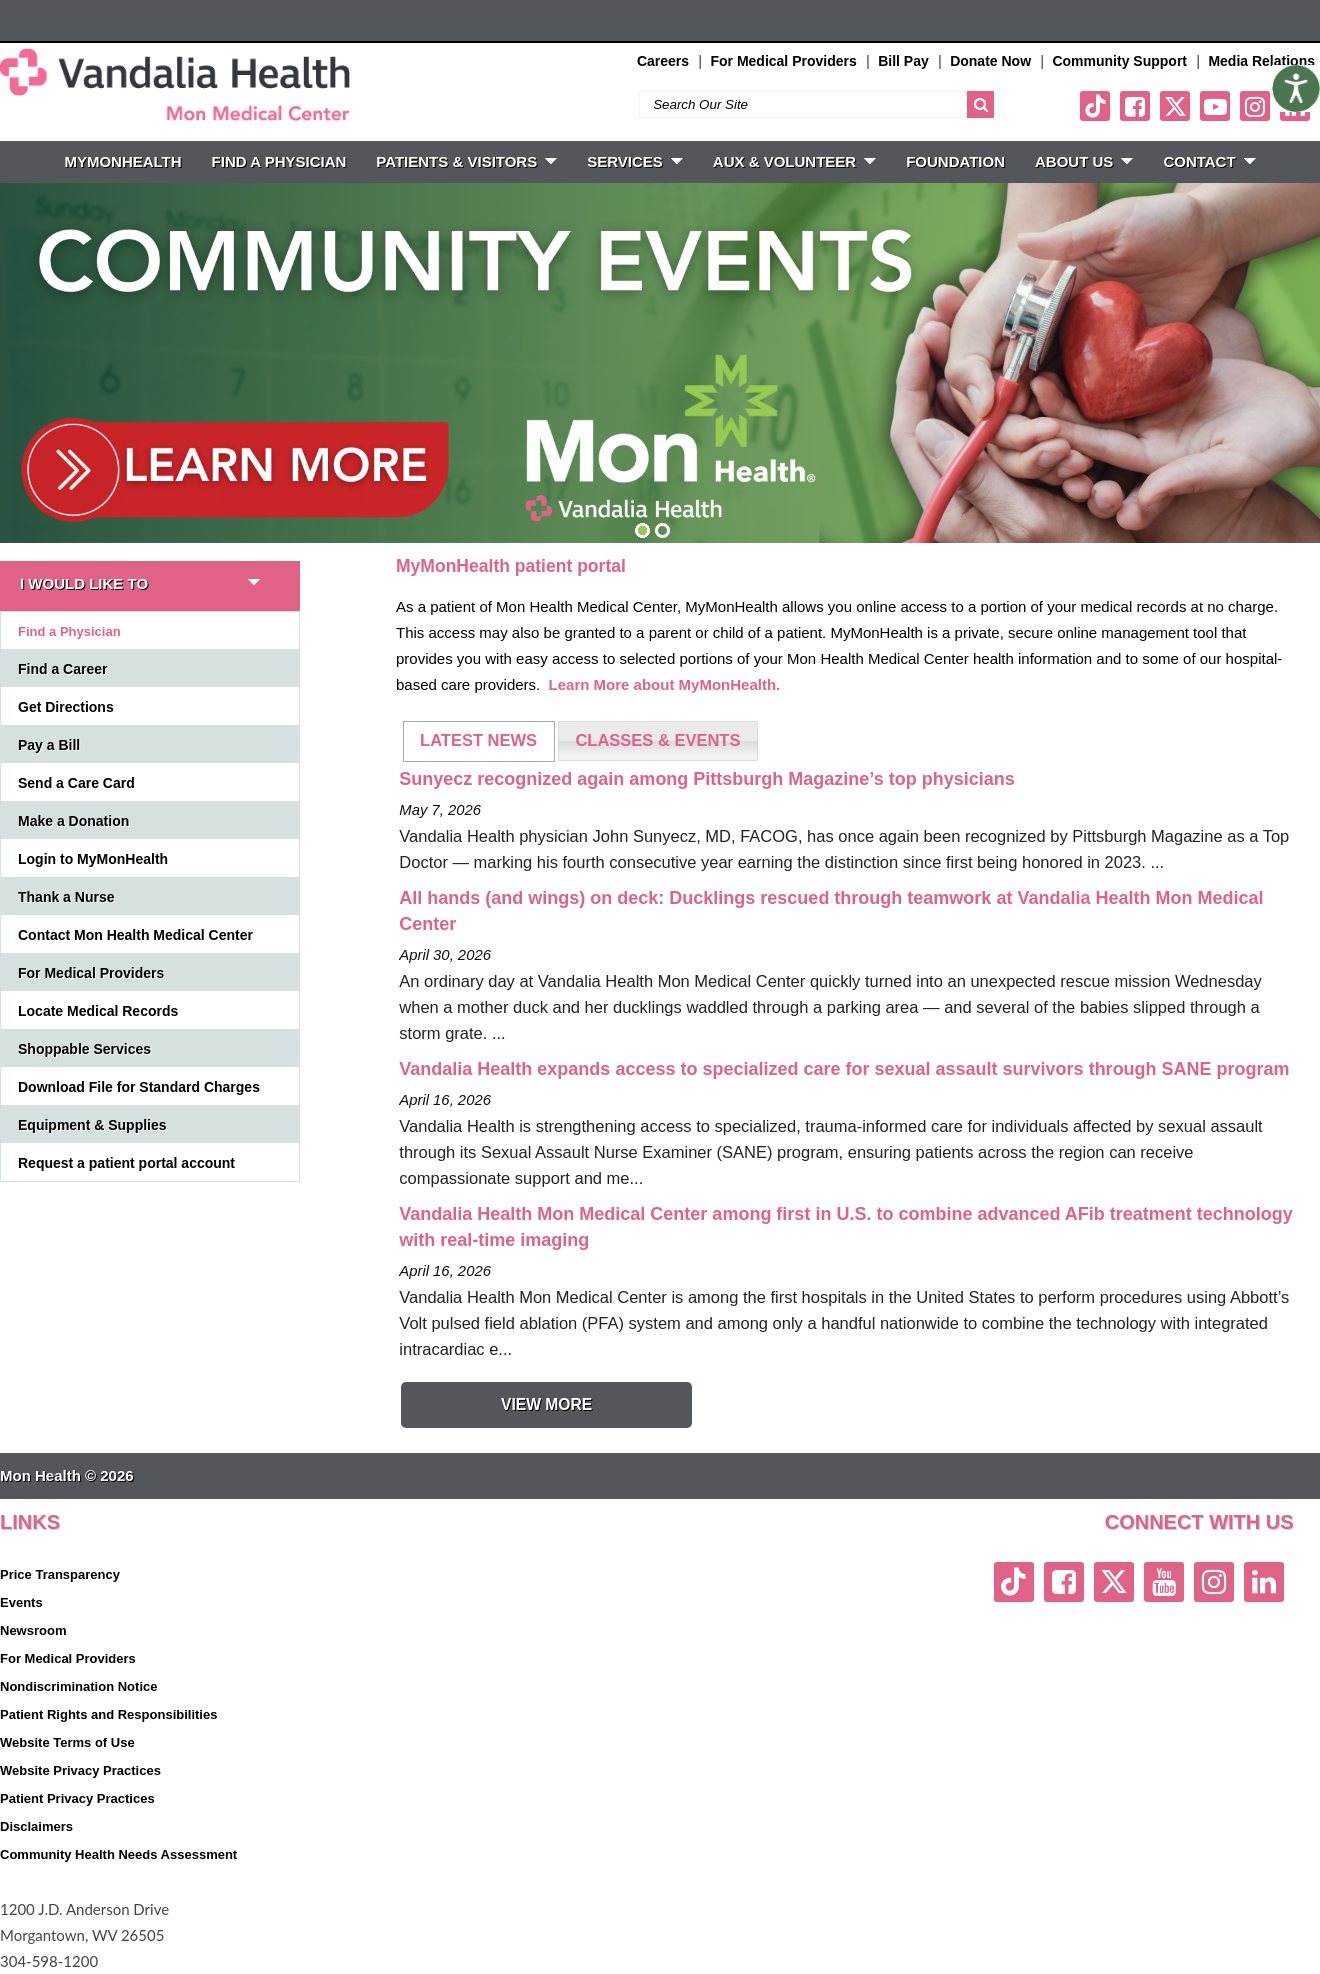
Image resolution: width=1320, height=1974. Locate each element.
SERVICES (635, 161)
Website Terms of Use (67, 1742)
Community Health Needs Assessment (118, 1854)
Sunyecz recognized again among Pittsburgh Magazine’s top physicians (706, 779)
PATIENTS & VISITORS (466, 161)
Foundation (955, 161)
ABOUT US (1084, 161)
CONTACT (1209, 161)
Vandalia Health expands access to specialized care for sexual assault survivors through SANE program (844, 1069)
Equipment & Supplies (92, 1125)
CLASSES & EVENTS (657, 740)
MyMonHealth (122, 161)
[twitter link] (1175, 106)
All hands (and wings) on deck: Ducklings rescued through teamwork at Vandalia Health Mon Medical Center (831, 911)
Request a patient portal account (126, 1163)
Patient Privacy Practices (77, 1798)
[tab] (479, 741)
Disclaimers (36, 1826)
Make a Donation (73, 821)
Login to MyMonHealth (93, 859)
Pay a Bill (49, 745)
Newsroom (33, 1630)
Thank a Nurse (66, 897)
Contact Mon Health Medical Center (135, 935)
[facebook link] (1135, 106)
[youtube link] (1215, 106)
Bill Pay (903, 61)
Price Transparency (60, 1574)
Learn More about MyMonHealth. (665, 684)
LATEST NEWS (478, 740)
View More (546, 1404)
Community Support (1119, 61)
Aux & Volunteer (794, 161)
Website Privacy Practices (80, 1770)
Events (21, 1602)
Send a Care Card (76, 783)
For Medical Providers (783, 61)
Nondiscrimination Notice (78, 1686)
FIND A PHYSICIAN (279, 161)
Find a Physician (69, 631)
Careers (663, 61)
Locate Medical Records (98, 1011)
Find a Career (62, 669)
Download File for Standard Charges (139, 1087)
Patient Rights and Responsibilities (108, 1714)
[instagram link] (1255, 106)
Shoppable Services (84, 1049)
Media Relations (1261, 61)
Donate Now (990, 61)
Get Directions (66, 707)
